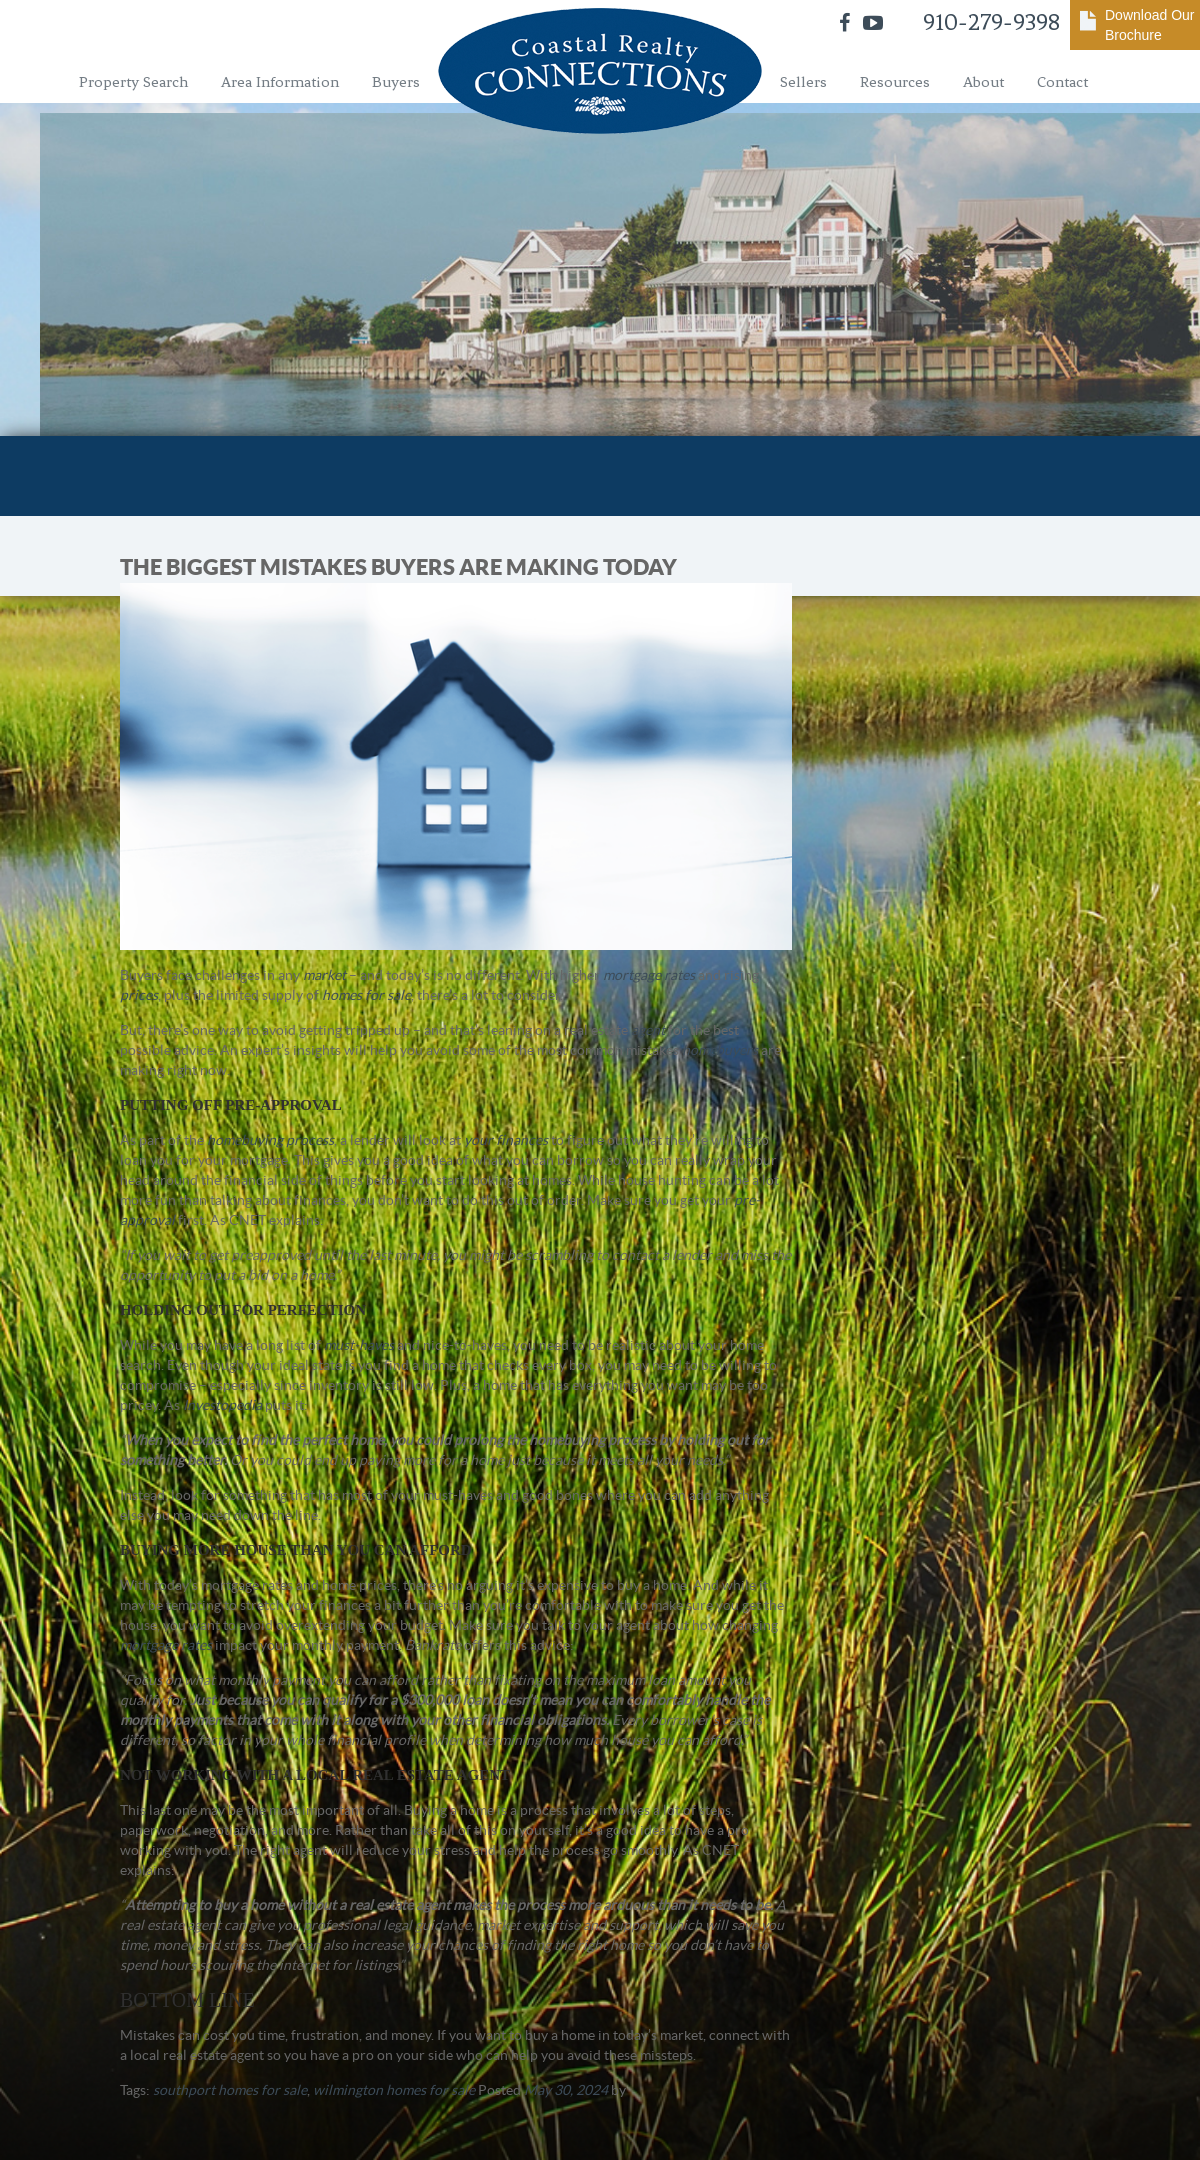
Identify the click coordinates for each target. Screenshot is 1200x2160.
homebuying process (270, 1140)
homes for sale (366, 995)
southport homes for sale (230, 2090)
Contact (1062, 82)
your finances (506, 1140)
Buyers (396, 82)
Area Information (280, 82)
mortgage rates (649, 975)
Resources (895, 82)
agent (648, 1030)
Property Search (133, 82)
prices (139, 995)
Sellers (803, 82)
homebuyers (720, 1050)
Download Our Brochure (1150, 25)
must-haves (359, 1345)
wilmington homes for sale (394, 2090)
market (324, 975)
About (983, 82)
